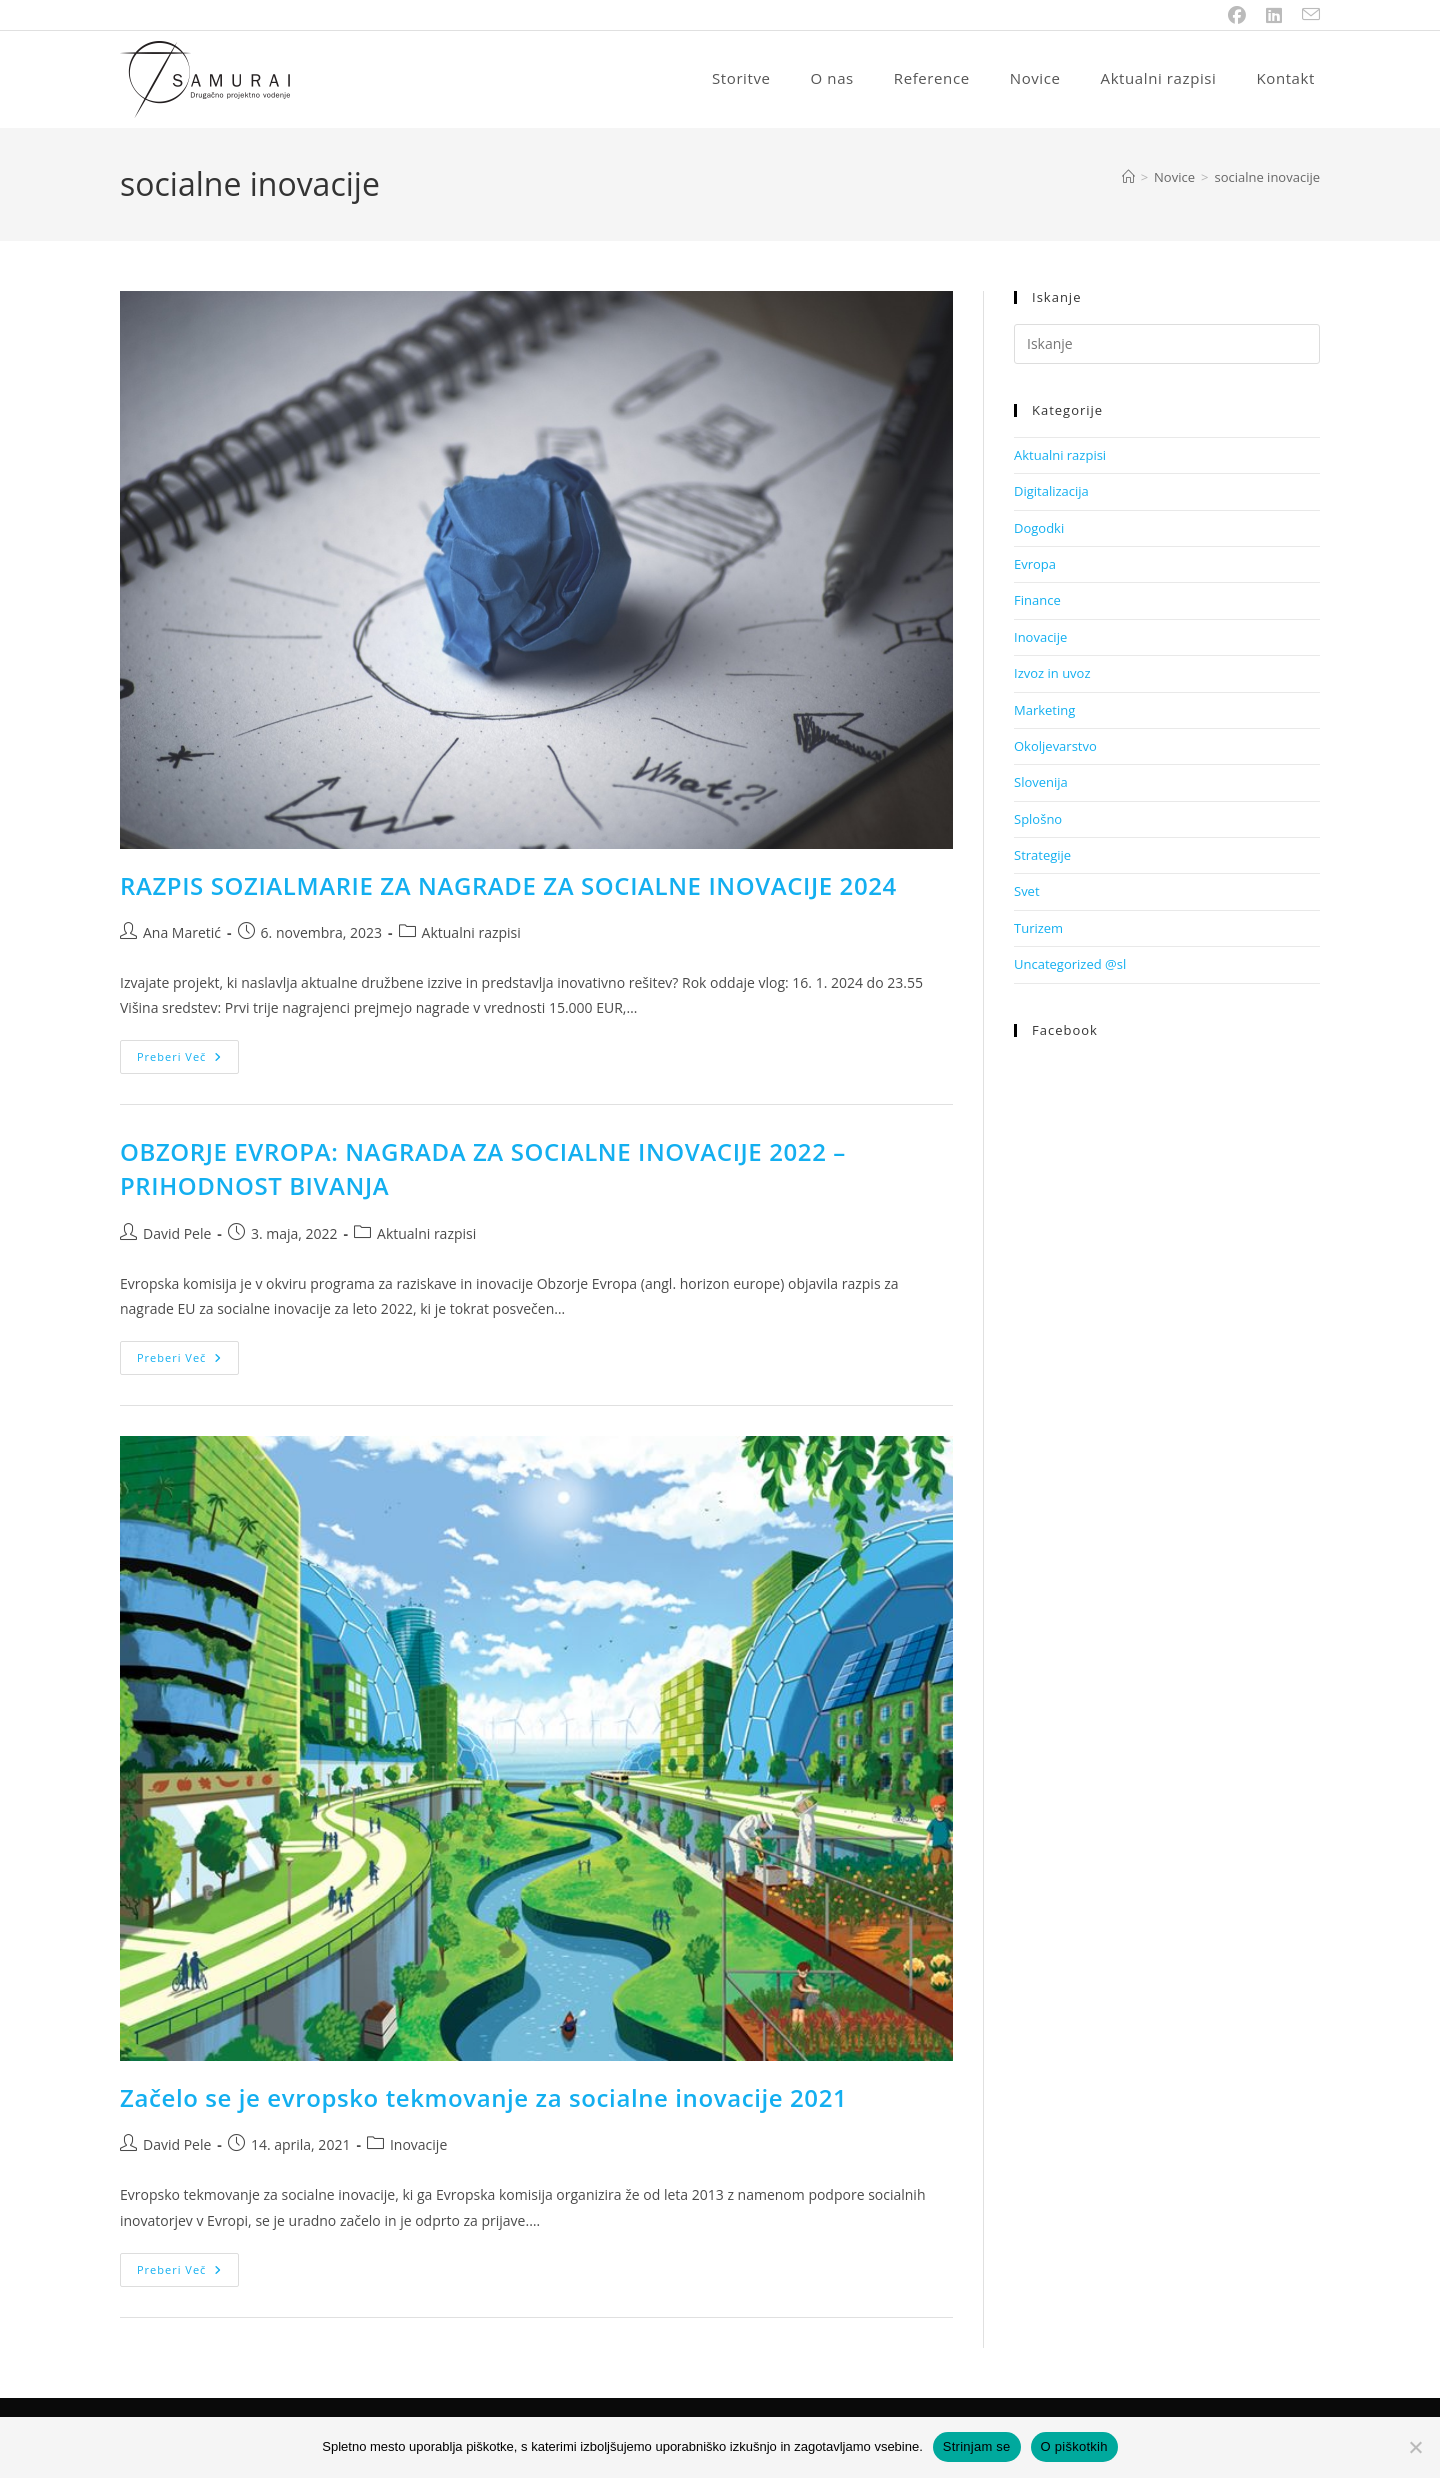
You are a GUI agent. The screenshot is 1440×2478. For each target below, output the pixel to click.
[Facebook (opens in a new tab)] (1237, 15)
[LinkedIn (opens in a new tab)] (1274, 15)
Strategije (1042, 855)
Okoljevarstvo (1055, 746)
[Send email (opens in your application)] (1306, 15)
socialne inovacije (1267, 177)
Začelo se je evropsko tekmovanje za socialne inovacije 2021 (483, 2097)
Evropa (1035, 564)
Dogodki (1039, 528)
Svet (1027, 891)
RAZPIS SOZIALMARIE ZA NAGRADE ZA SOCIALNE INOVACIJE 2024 (508, 885)
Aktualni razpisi (471, 932)
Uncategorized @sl (1070, 964)
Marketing (1044, 710)
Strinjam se (977, 2446)
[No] (1415, 2447)
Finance (1037, 600)
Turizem (1038, 928)
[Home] (1128, 177)
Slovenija (1041, 782)
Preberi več (188, 1060)
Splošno (1038, 819)
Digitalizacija (1051, 491)
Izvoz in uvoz (1052, 673)
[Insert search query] (1167, 344)
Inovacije (418, 2144)
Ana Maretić (182, 932)
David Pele (177, 1233)
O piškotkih (1074, 2446)
